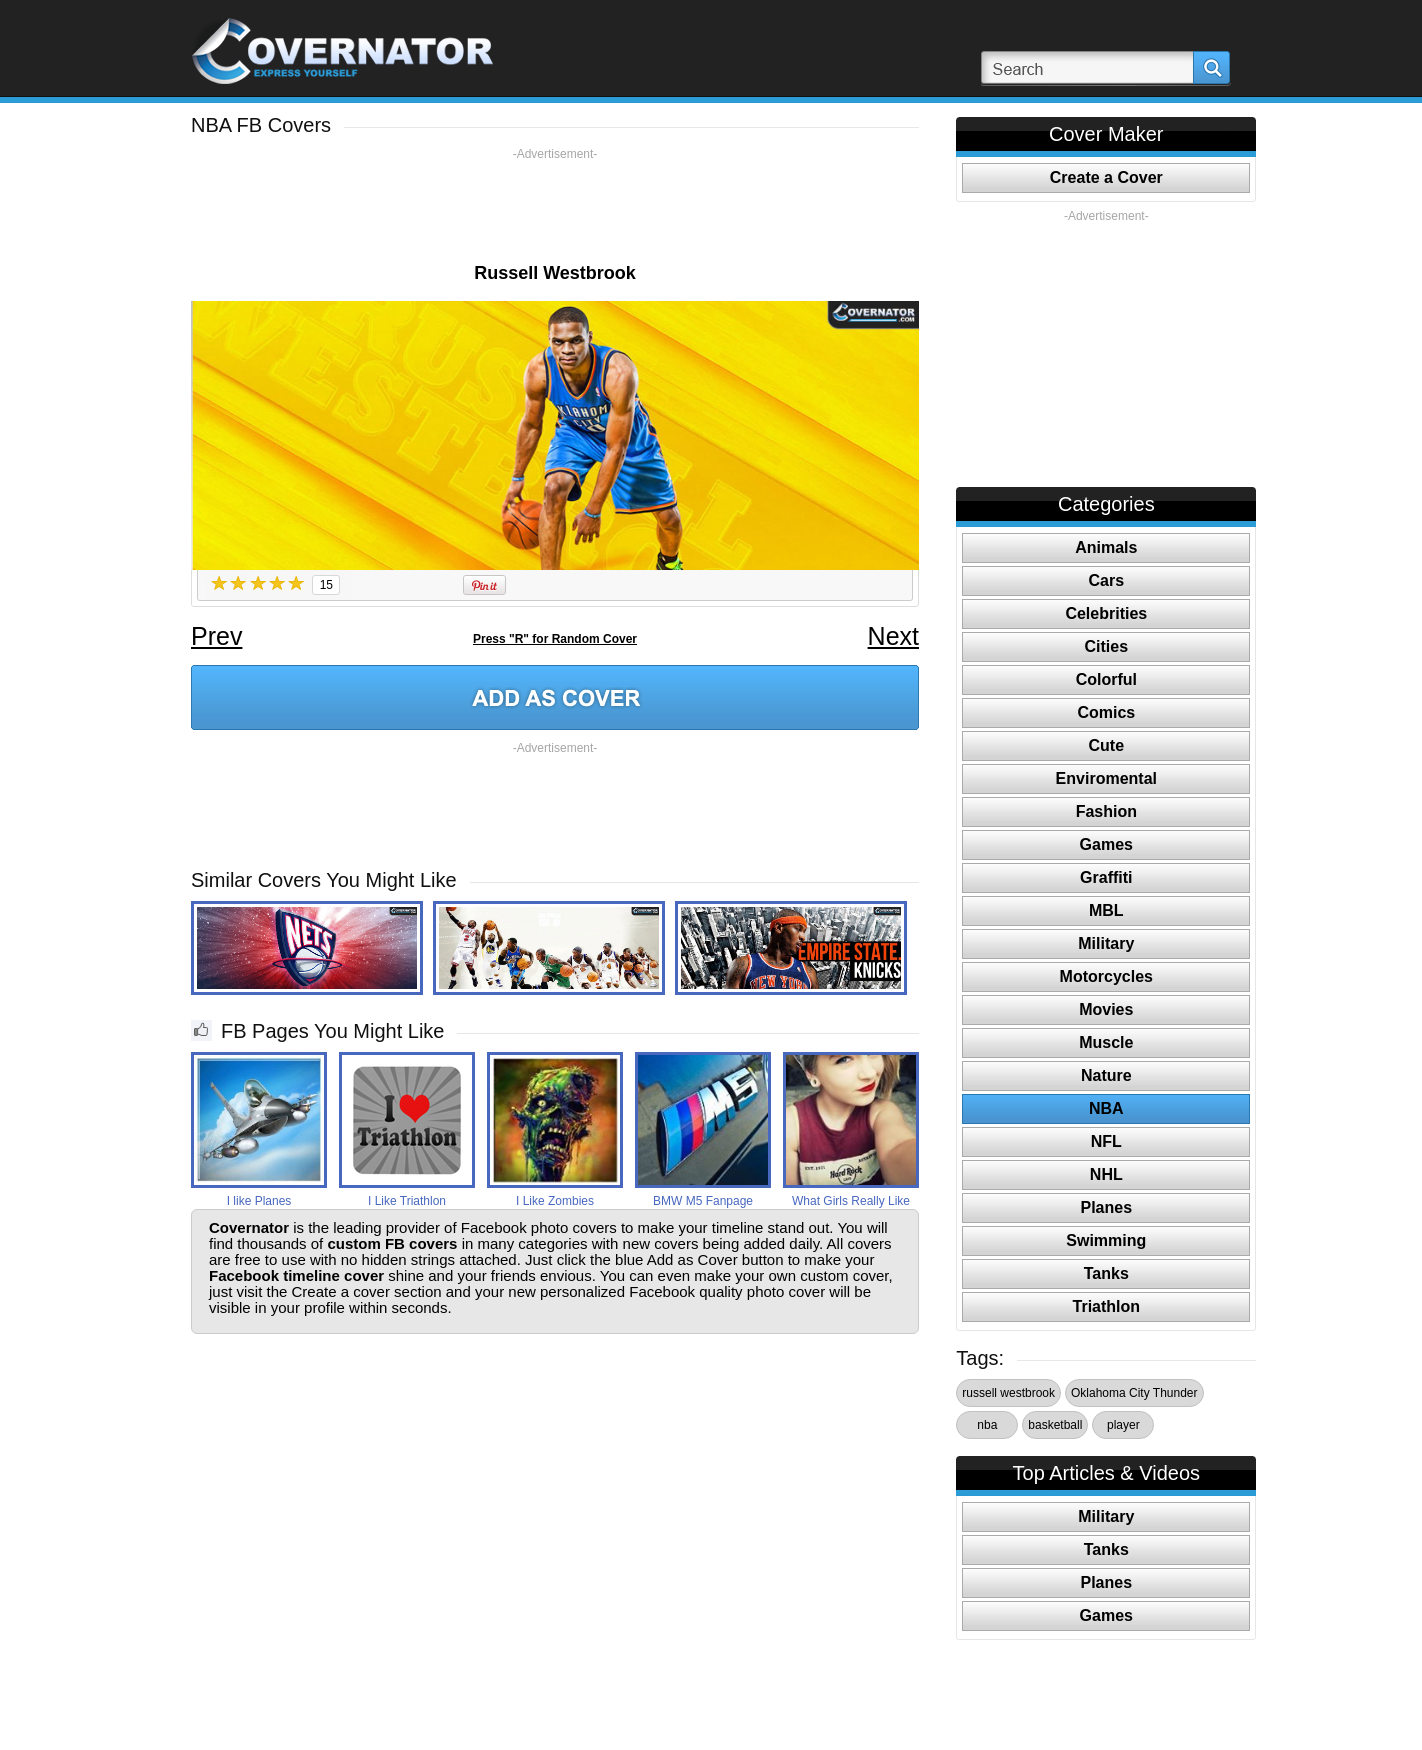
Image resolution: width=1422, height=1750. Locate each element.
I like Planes (259, 1201)
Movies (1106, 1009)
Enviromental (1106, 778)
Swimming (1106, 1240)
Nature (1106, 1075)
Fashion (1106, 811)
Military (1106, 943)
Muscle (1106, 1042)
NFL (1106, 1141)
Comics (1106, 712)
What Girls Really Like (851, 1201)
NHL (1106, 1174)
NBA (1106, 1108)
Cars (1107, 580)
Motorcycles (1106, 976)
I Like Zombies (555, 1201)
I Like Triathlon (407, 1201)
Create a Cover (1106, 177)
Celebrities (1106, 613)
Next (893, 636)
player (1123, 1425)
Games (1106, 844)
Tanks (1106, 1273)
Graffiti (1106, 877)
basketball (1055, 1425)
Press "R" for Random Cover (555, 639)
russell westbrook (1008, 1393)
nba (987, 1425)
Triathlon (1107, 1306)
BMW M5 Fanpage (703, 1201)
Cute (1107, 745)
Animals (1106, 547)
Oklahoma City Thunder (1134, 1393)
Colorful (1106, 679)
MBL (1106, 910)
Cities (1107, 646)
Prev (216, 636)
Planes (1107, 1207)
